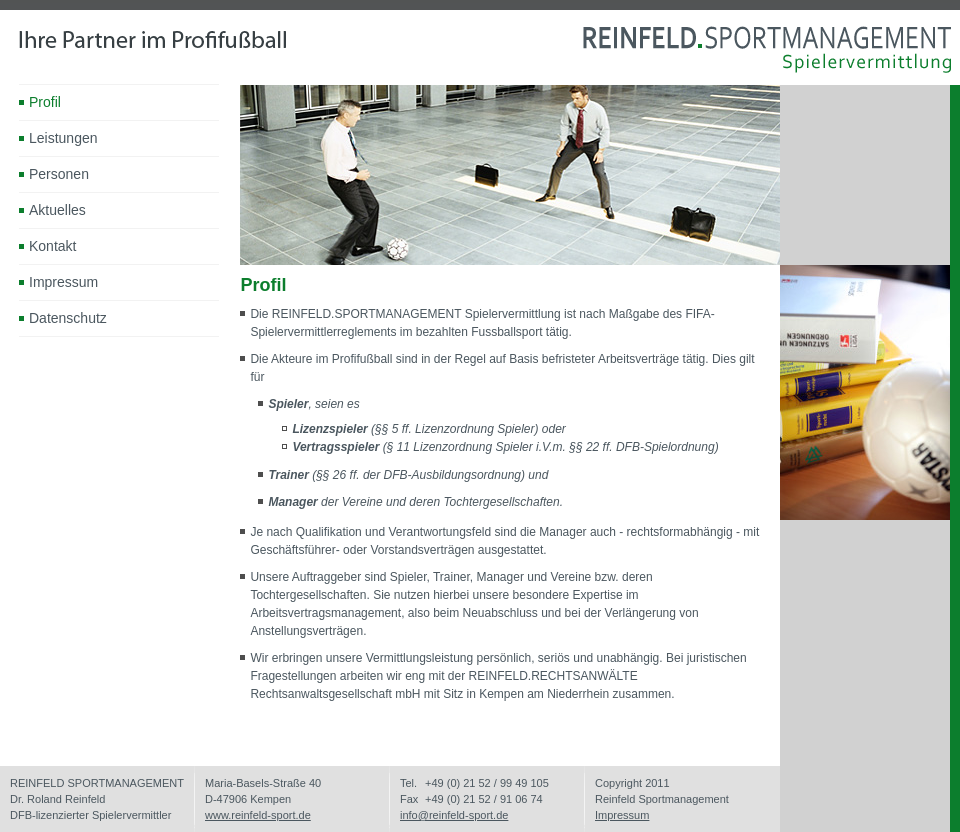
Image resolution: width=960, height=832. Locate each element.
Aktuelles (57, 210)
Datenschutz (68, 318)
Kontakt (52, 246)
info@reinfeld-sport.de (454, 815)
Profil (45, 102)
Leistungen (63, 138)
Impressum (63, 282)
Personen (59, 174)
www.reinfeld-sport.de (258, 815)
